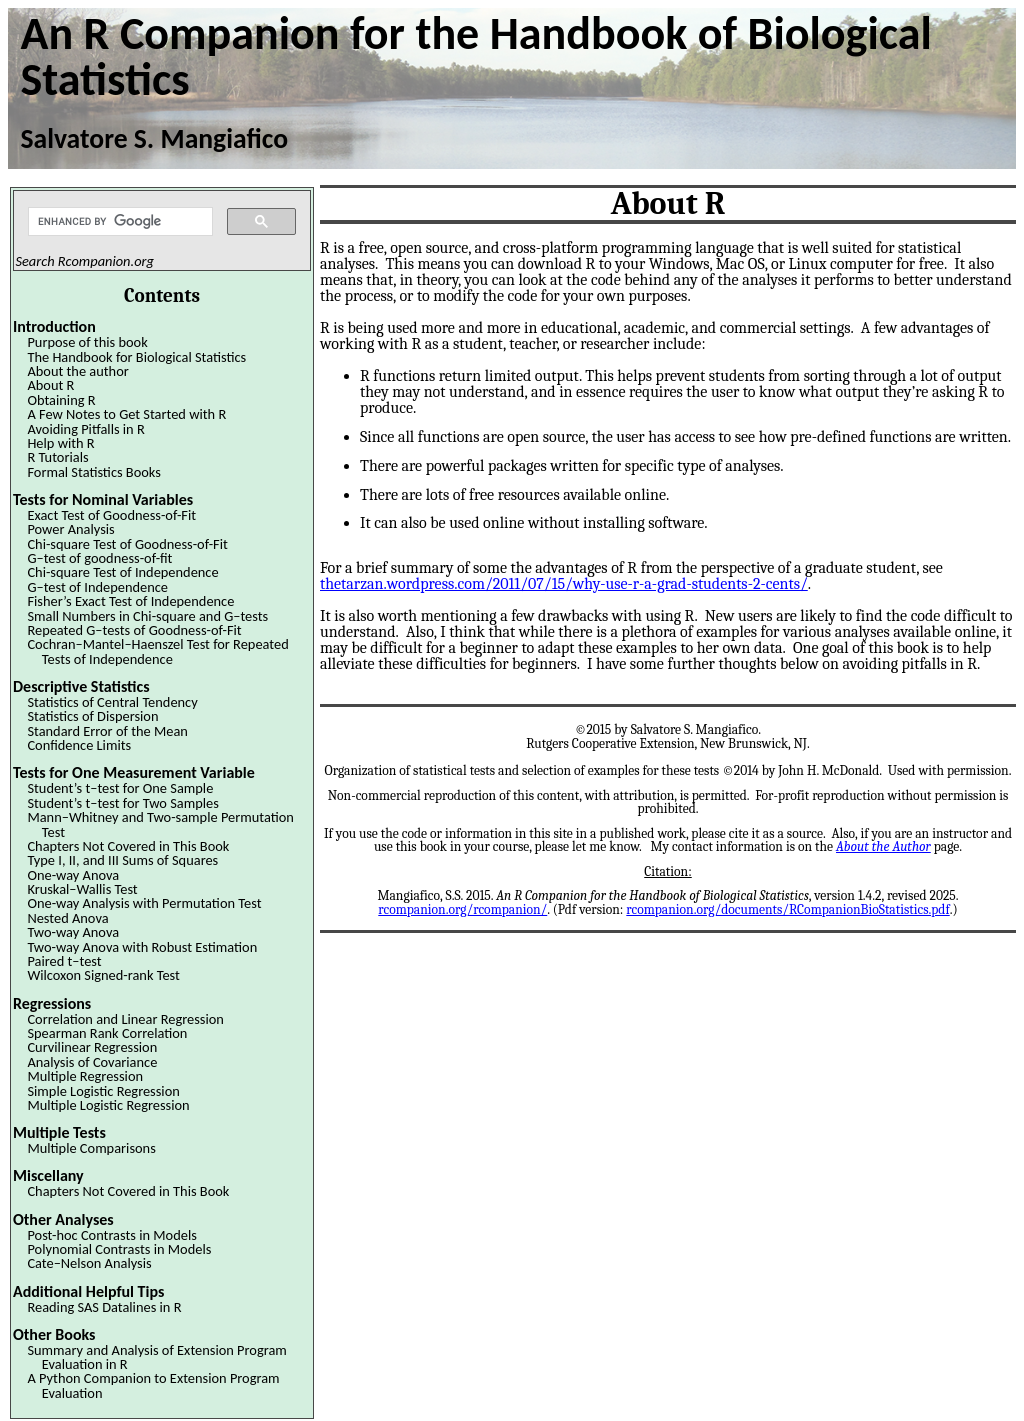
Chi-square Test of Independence (122, 572)
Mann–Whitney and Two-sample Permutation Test (160, 824)
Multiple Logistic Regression (108, 1105)
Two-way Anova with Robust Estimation (142, 947)
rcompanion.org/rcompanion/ (462, 909)
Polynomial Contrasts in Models (119, 1249)
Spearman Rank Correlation (107, 1033)
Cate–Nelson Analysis (89, 1263)
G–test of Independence (97, 587)
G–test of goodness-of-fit (99, 558)
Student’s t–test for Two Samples (122, 803)
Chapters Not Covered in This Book (128, 846)
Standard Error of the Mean (107, 731)
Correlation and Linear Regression (125, 1019)
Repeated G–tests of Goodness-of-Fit (134, 630)
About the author (77, 371)
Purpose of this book (87, 342)
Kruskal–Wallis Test (82, 889)
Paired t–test (64, 961)
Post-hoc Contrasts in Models (111, 1235)
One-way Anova (73, 875)
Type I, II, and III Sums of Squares (122, 860)
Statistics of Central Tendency (112, 702)
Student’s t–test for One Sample (120, 788)
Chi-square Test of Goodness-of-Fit (127, 544)
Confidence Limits (79, 745)
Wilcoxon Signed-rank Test (103, 975)
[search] (118, 222)
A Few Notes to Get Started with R (126, 414)
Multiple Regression (85, 1076)
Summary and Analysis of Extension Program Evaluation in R (156, 1357)
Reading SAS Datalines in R (104, 1307)
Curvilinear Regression (92, 1047)
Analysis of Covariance (92, 1062)
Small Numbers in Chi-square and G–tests (147, 616)
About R (50, 385)
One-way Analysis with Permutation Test (144, 903)
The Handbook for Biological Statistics (136, 357)
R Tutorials (57, 457)
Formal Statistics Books (94, 472)
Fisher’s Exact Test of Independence (130, 601)
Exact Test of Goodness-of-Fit (111, 515)
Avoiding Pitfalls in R (85, 429)
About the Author (883, 846)
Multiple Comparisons (91, 1148)
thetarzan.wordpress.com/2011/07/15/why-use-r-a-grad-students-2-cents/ (564, 584)
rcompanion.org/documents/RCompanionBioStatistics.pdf (787, 909)
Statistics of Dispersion (92, 716)
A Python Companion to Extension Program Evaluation (153, 1385)
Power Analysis (70, 529)
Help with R (60, 443)
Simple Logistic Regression (103, 1091)
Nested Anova (67, 918)
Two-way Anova (73, 932)
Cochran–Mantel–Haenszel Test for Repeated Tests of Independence (157, 651)
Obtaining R (61, 400)
